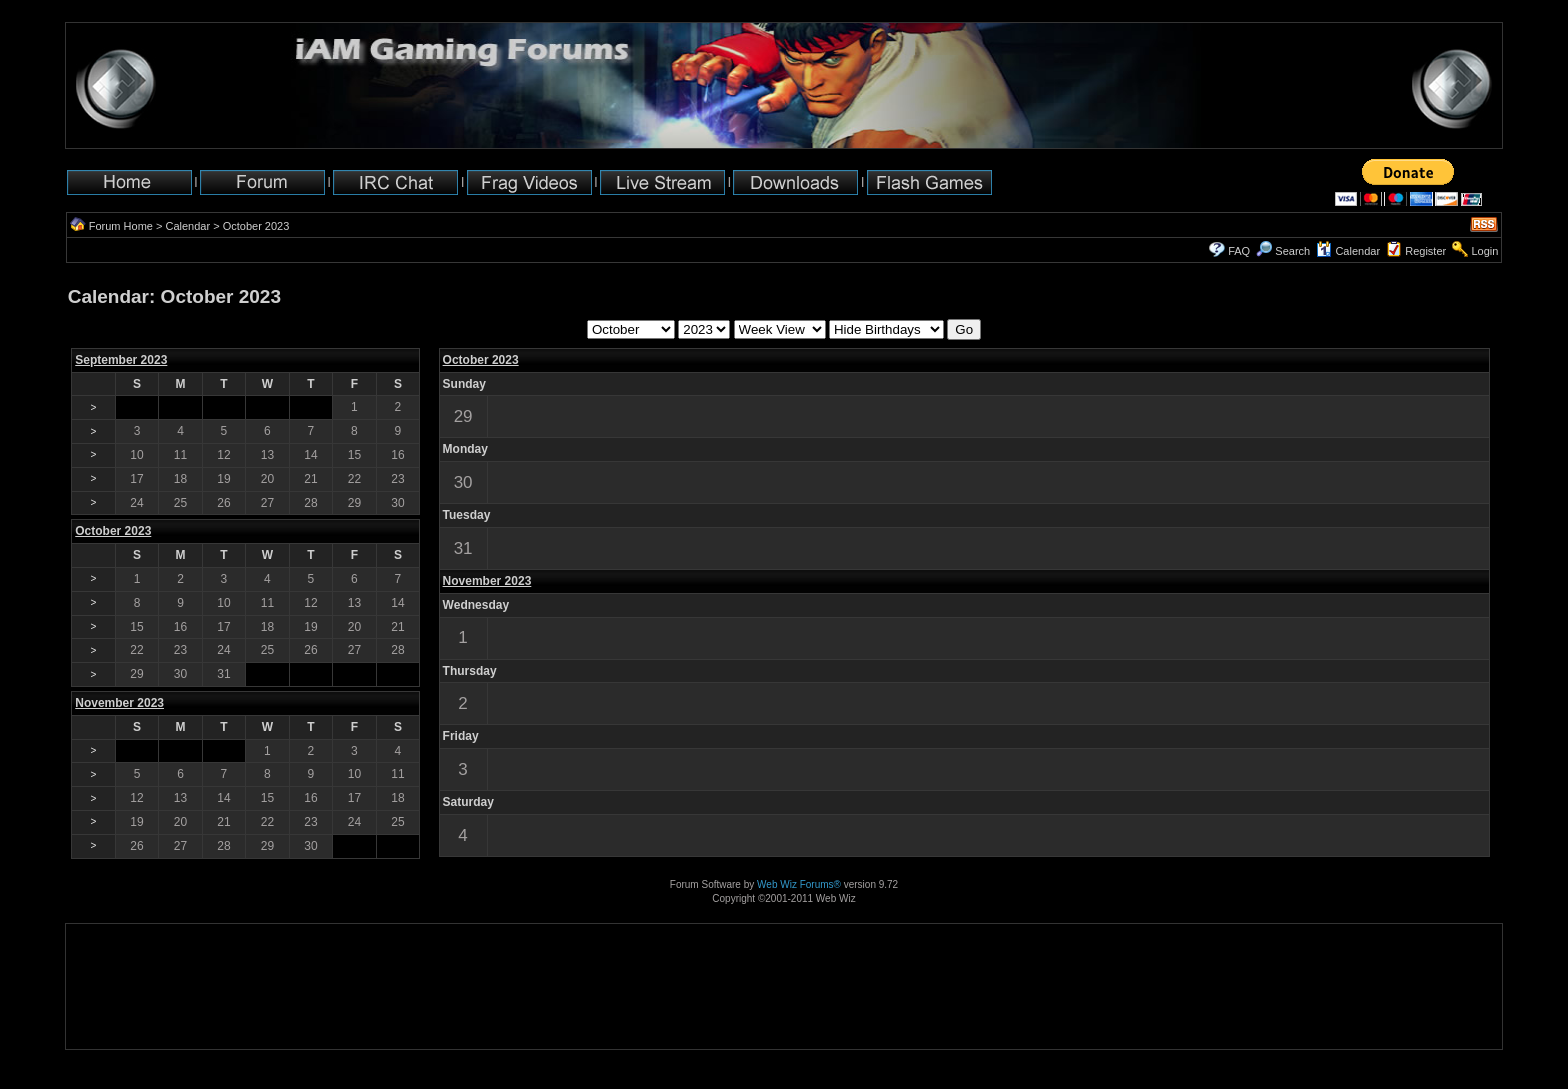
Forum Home (121, 226)
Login (1484, 251)
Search (1283, 251)
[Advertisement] (128, 986)
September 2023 (121, 360)
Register (1425, 251)
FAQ (1239, 251)
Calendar (187, 226)
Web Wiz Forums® (799, 884)
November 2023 (487, 581)
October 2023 (481, 360)
